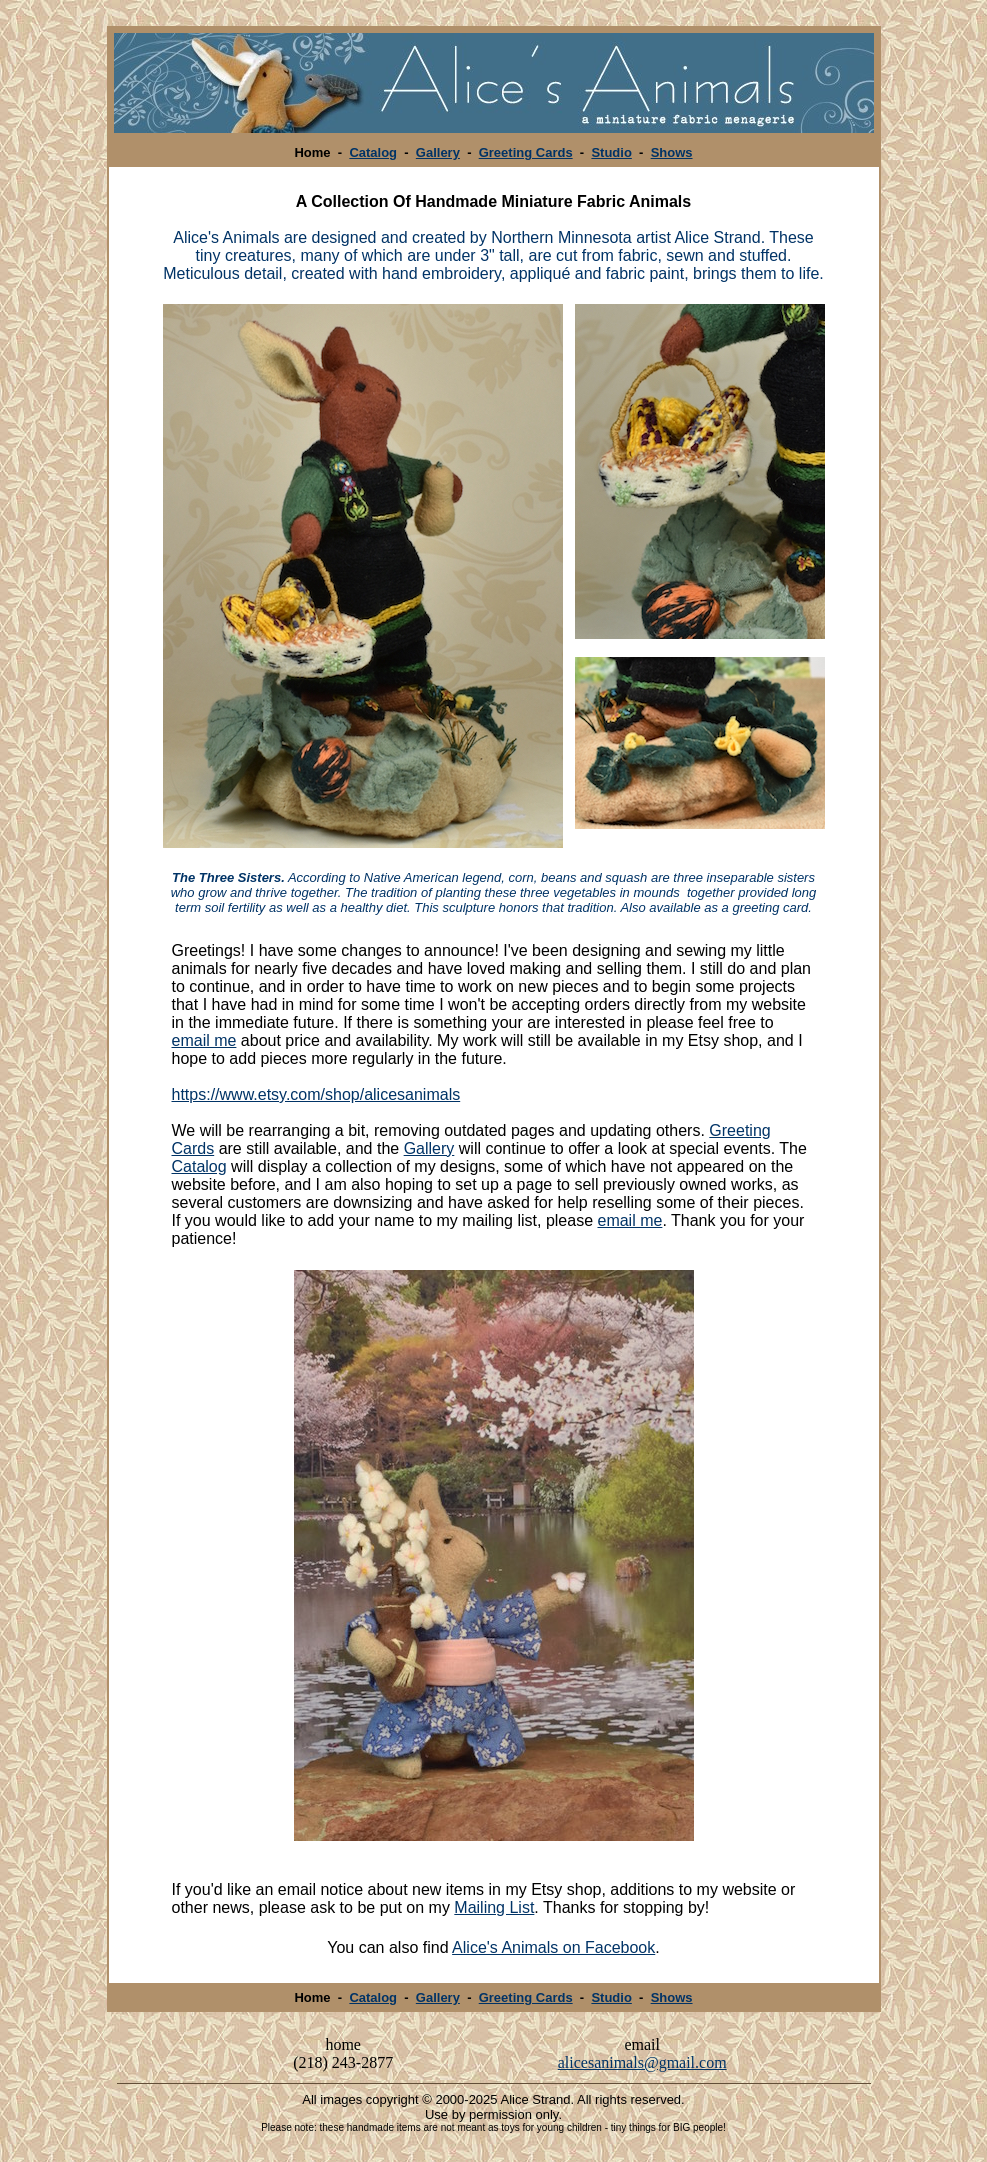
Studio (611, 152)
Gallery (438, 152)
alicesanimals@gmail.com (642, 2062)
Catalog (373, 152)
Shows (672, 152)
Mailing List (494, 1907)
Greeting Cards (526, 152)
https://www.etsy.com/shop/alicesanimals (316, 1094)
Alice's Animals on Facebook (553, 1947)
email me (204, 1040)
